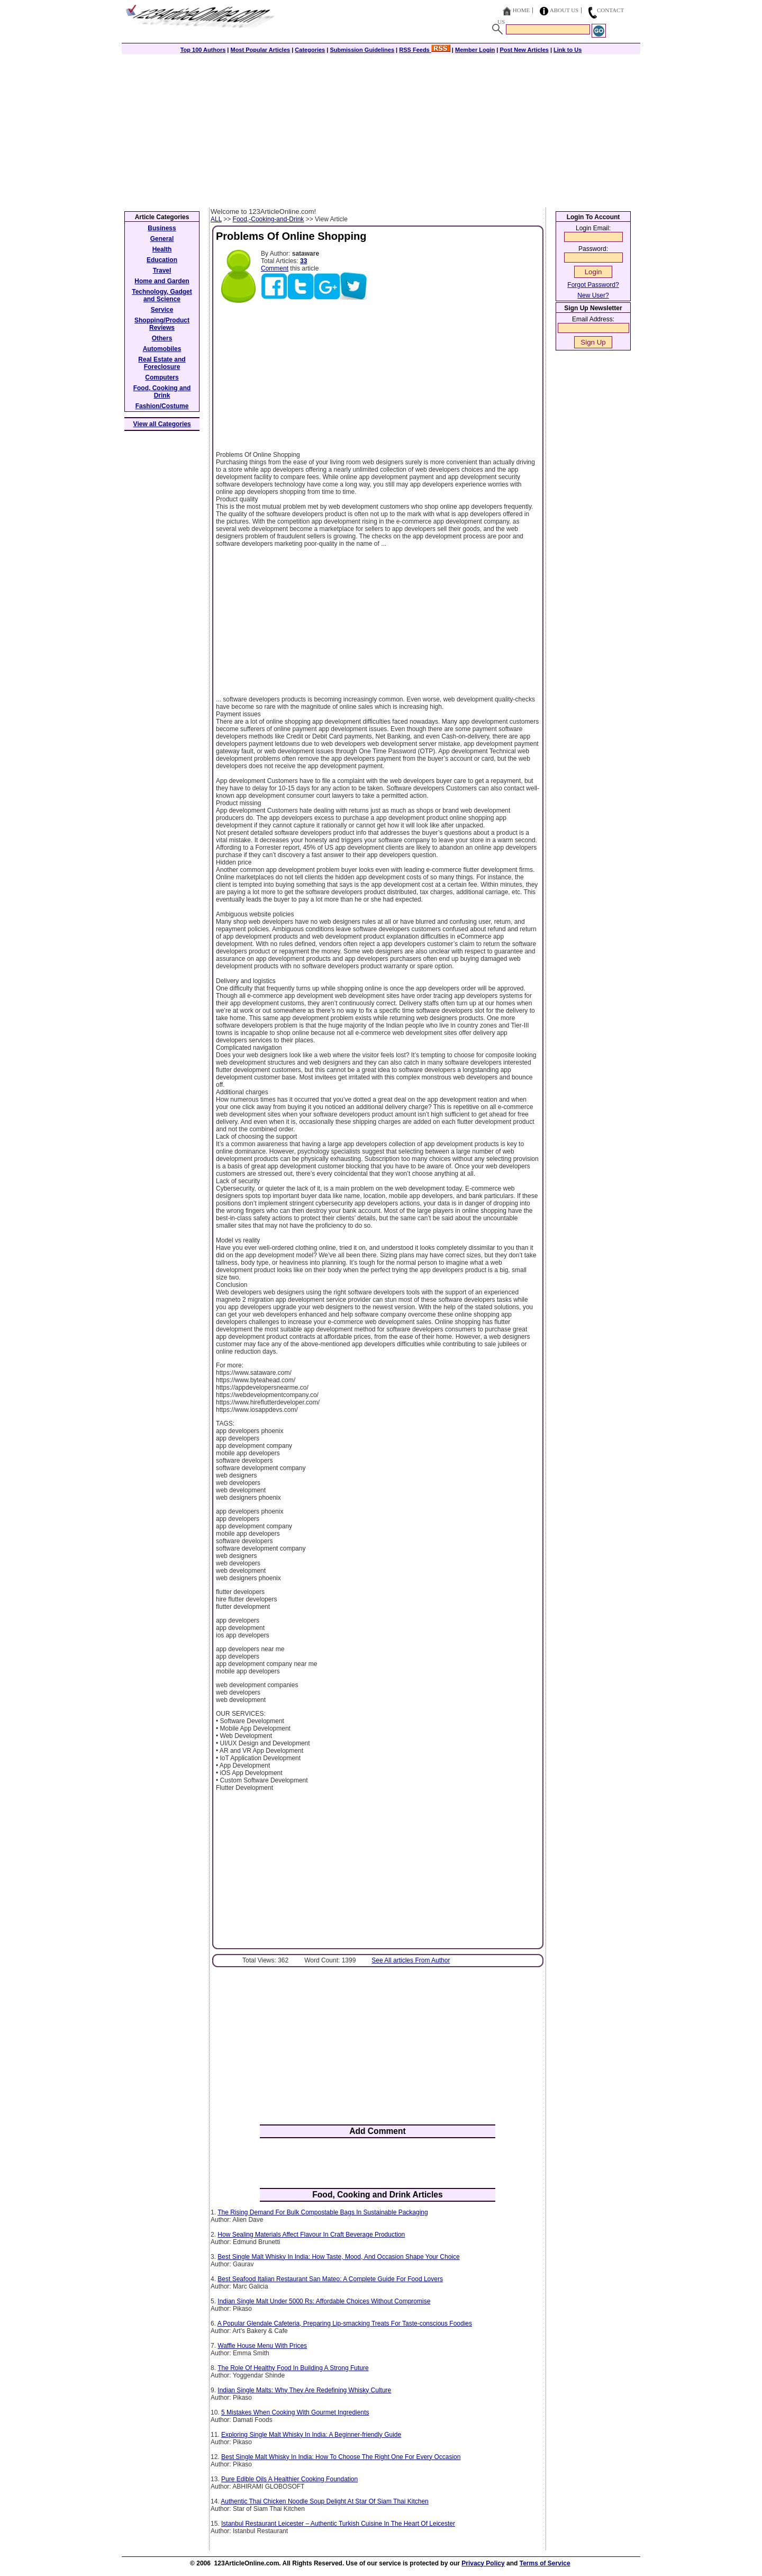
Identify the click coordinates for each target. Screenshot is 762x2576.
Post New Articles (524, 50)
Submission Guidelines (362, 50)
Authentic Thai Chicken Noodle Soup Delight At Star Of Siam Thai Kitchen (324, 2501)
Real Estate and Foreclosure (161, 363)
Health (162, 249)
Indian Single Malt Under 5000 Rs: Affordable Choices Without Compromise (323, 2301)
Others (162, 338)
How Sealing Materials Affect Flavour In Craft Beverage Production (311, 2234)
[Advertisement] (381, 128)
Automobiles (162, 349)
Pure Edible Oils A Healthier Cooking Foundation (289, 2479)
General (162, 238)
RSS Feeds (424, 50)
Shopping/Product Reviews (161, 324)
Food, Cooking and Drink (162, 391)
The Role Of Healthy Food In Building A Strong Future (293, 2368)
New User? (593, 295)
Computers (161, 377)
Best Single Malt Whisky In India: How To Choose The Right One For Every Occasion (340, 2457)
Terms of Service (545, 2563)
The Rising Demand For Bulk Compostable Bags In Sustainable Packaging (322, 2212)
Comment (274, 268)
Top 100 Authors (203, 50)
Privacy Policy (482, 2563)
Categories (310, 50)
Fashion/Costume (162, 406)
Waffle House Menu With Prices (262, 2345)
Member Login (475, 50)
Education (162, 260)
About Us (564, 10)
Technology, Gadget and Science (162, 295)
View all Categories (162, 424)
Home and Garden (161, 281)
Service (162, 309)
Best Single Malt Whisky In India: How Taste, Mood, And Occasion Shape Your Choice (338, 2256)
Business (162, 228)
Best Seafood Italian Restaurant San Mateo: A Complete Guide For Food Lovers (330, 2279)
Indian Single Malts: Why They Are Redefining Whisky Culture (304, 2390)
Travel (162, 270)
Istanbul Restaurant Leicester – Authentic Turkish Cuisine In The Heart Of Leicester (338, 2523)
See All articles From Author (410, 1960)
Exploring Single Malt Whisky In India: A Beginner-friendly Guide (311, 2434)
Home (521, 10)
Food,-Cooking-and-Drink (268, 219)
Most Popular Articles (260, 50)
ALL (216, 219)
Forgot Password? (593, 285)
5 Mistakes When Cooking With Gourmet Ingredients (295, 2412)
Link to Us (568, 50)
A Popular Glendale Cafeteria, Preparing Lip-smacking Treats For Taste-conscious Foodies (344, 2323)
